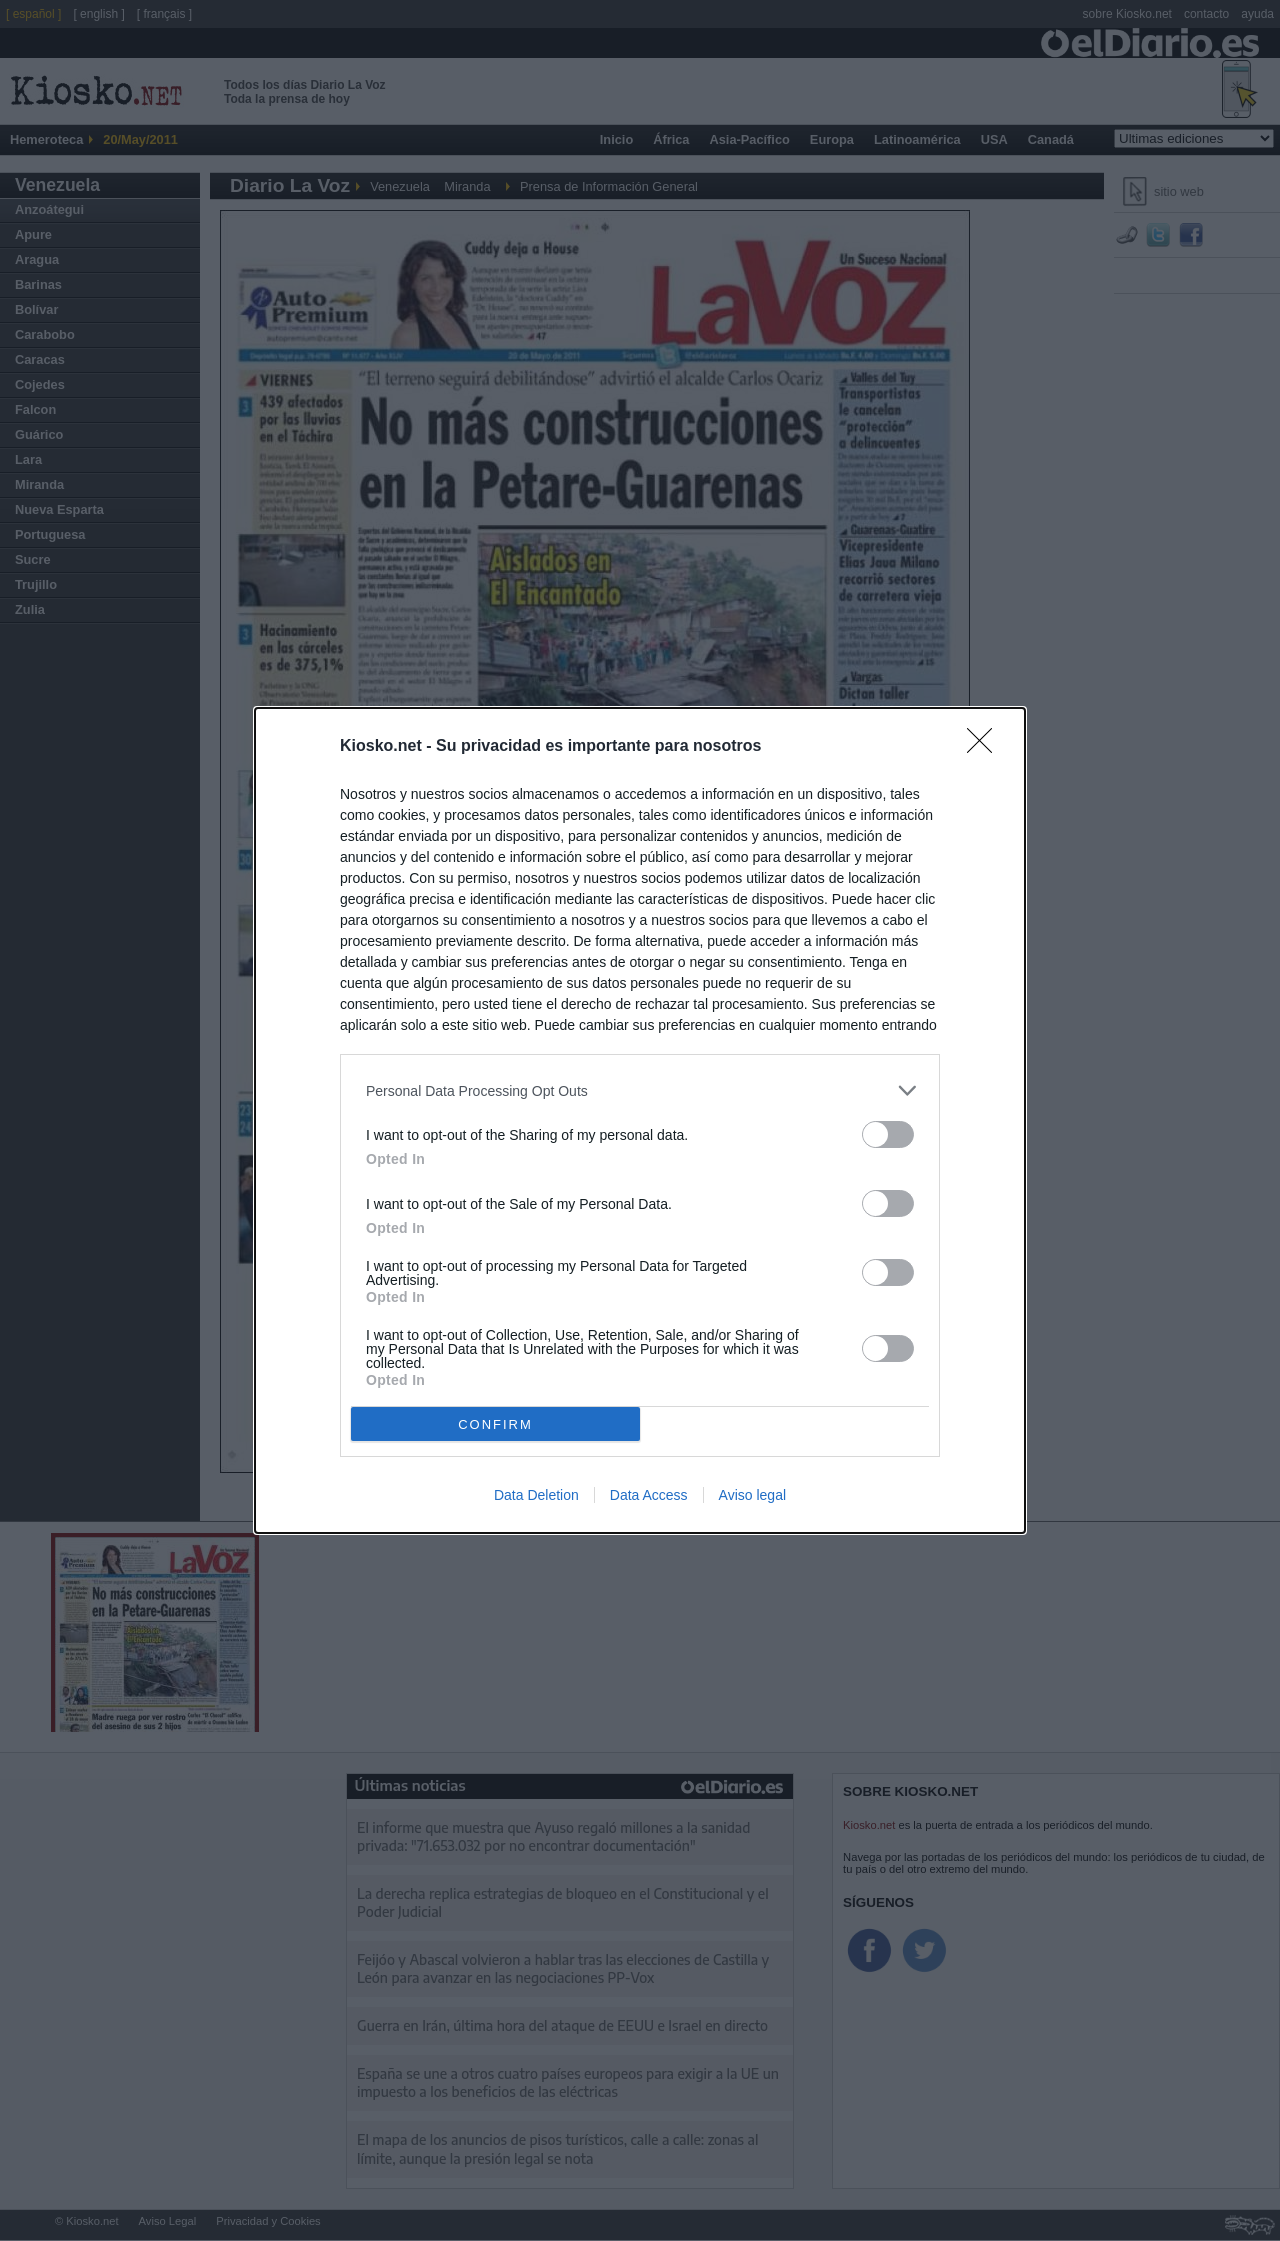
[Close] (986, 747)
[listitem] (640, 1090)
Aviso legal (752, 1495)
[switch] (888, 1134)
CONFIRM (495, 1424)
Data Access (649, 1495)
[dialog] (640, 1120)
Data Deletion (536, 1495)
